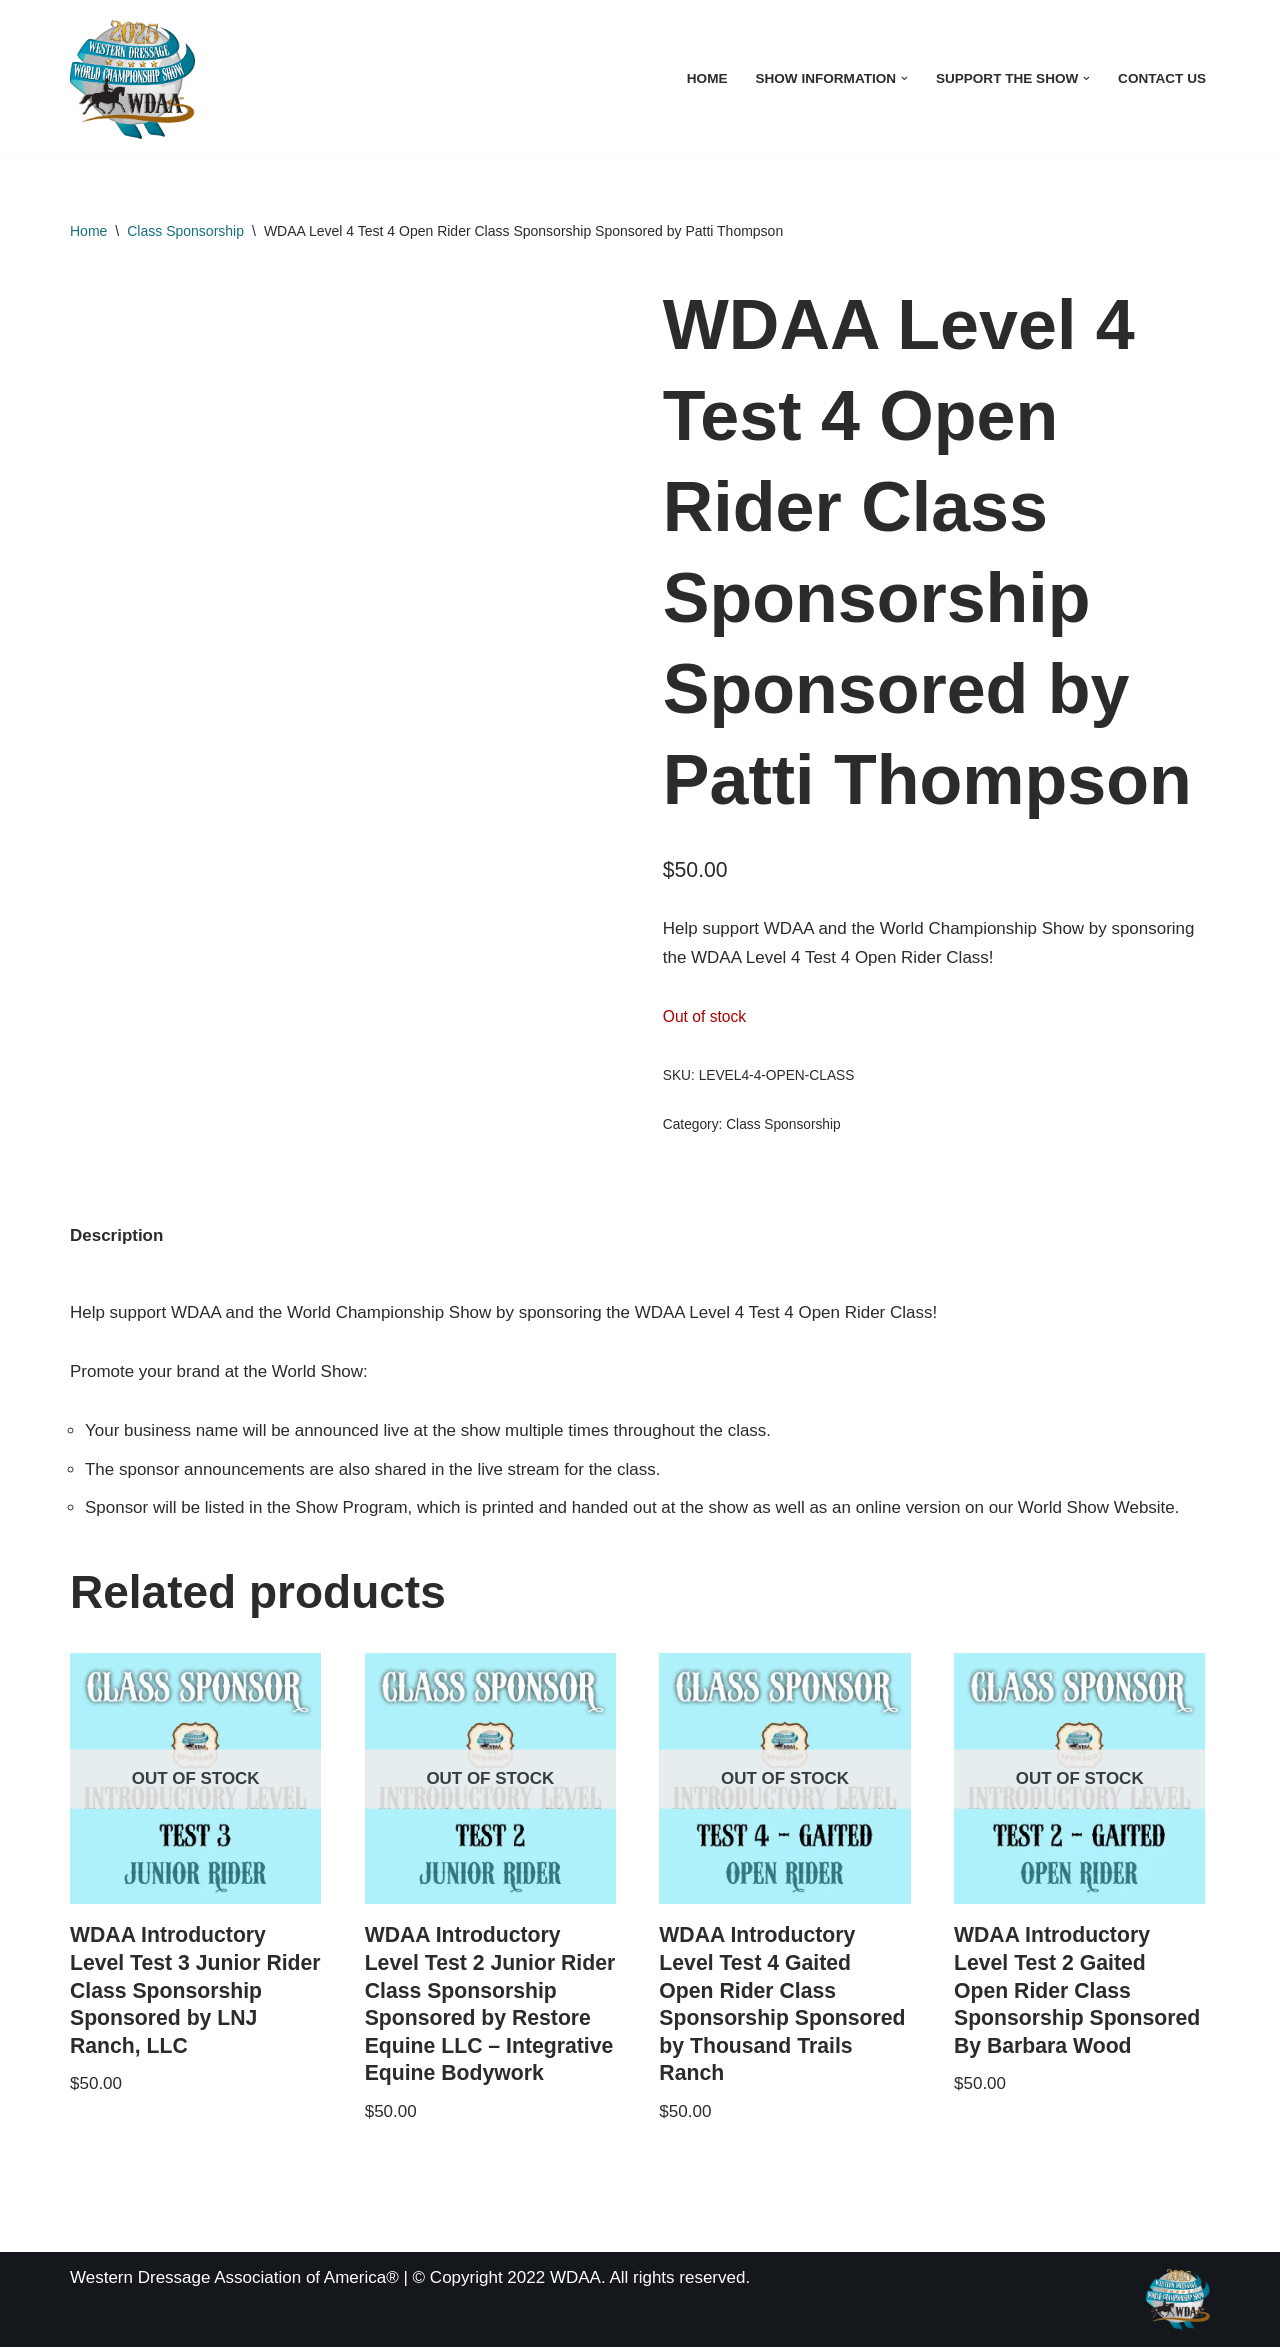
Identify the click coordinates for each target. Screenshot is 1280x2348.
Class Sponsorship (185, 231)
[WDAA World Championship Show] (132, 78)
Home (706, 78)
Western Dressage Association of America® (234, 2278)
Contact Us (1162, 78)
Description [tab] (117, 1235)
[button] (904, 78)
